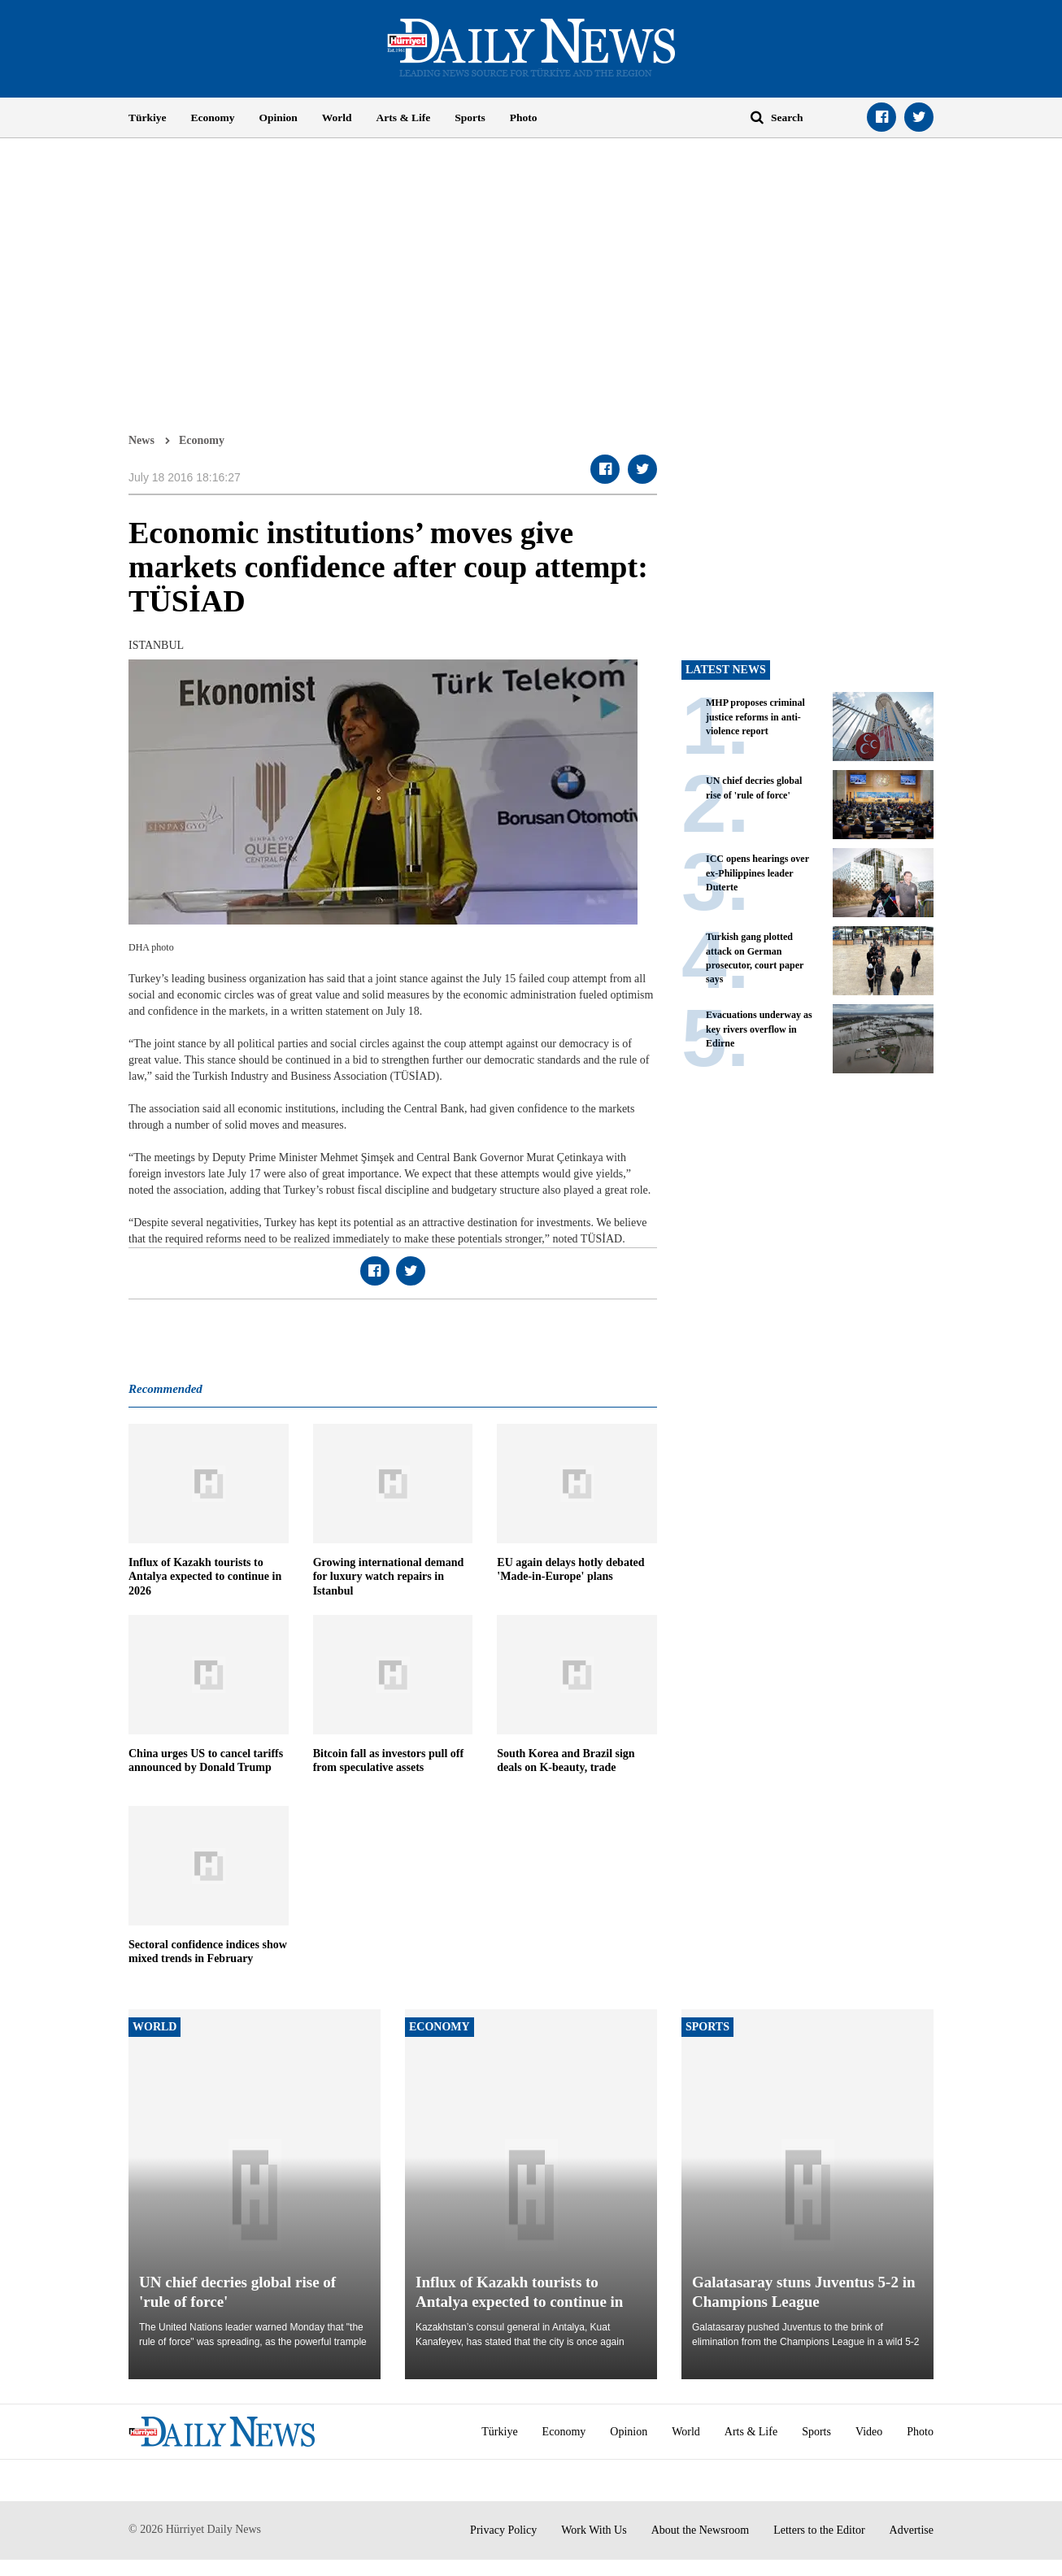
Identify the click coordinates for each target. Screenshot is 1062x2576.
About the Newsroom (700, 2530)
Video (868, 2432)
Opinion (278, 117)
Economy (213, 117)
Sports (470, 117)
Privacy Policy (503, 2530)
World (337, 117)
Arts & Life (403, 117)
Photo (524, 117)
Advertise (912, 2530)
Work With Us (594, 2530)
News (141, 440)
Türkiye (147, 117)
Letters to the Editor (818, 2530)
